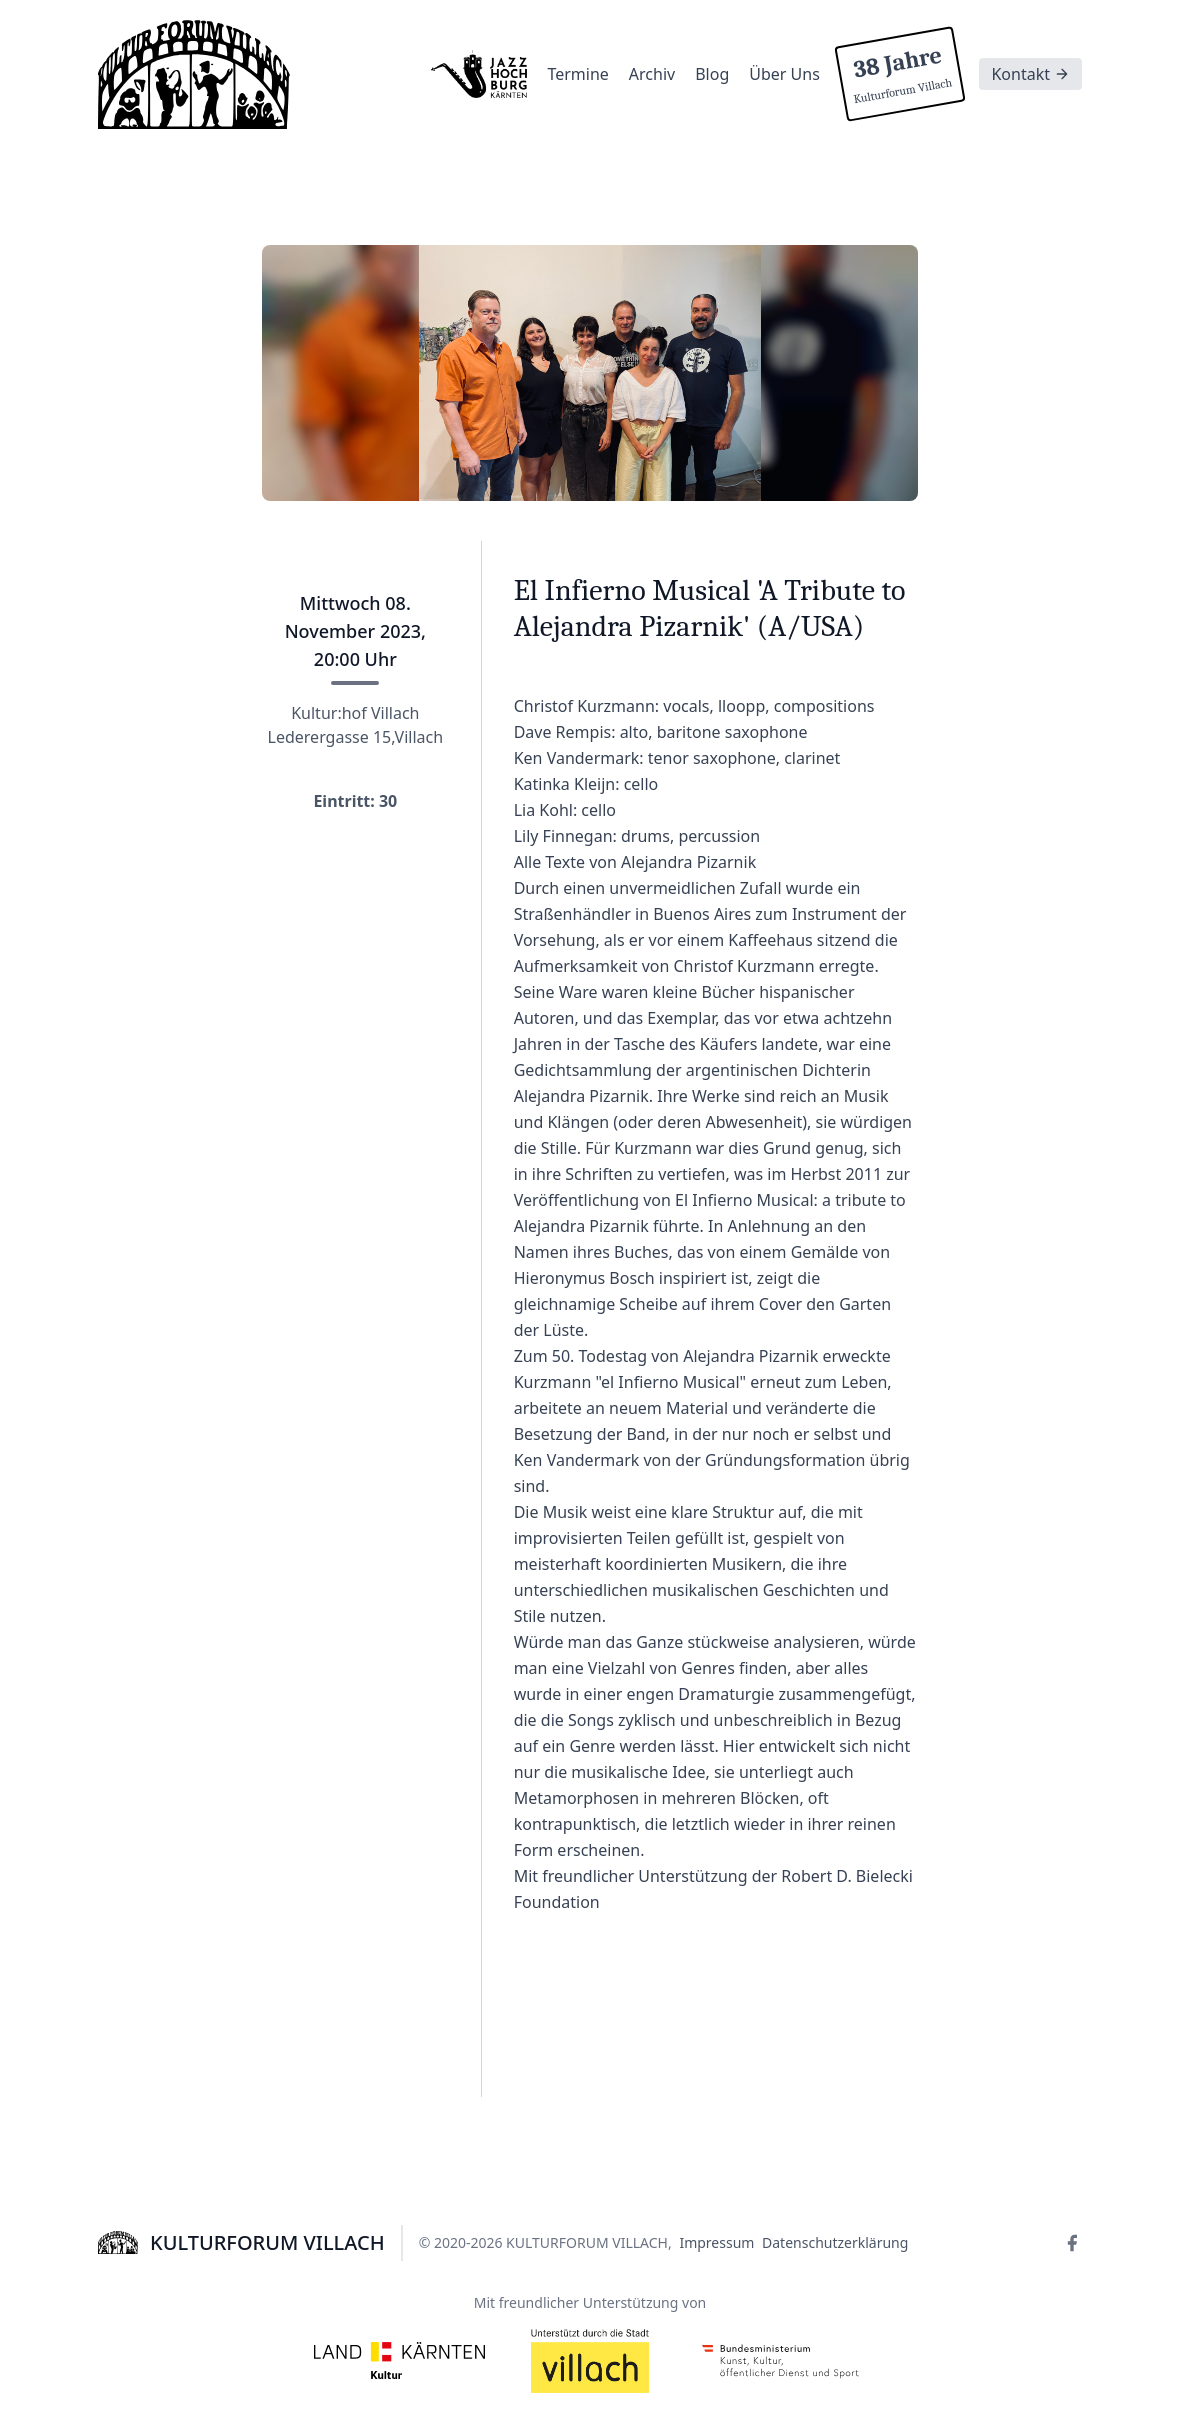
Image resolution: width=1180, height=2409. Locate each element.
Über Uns (784, 74)
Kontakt (1030, 74)
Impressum (716, 2242)
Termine (577, 74)
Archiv (652, 74)
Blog (712, 74)
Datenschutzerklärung (835, 2242)
